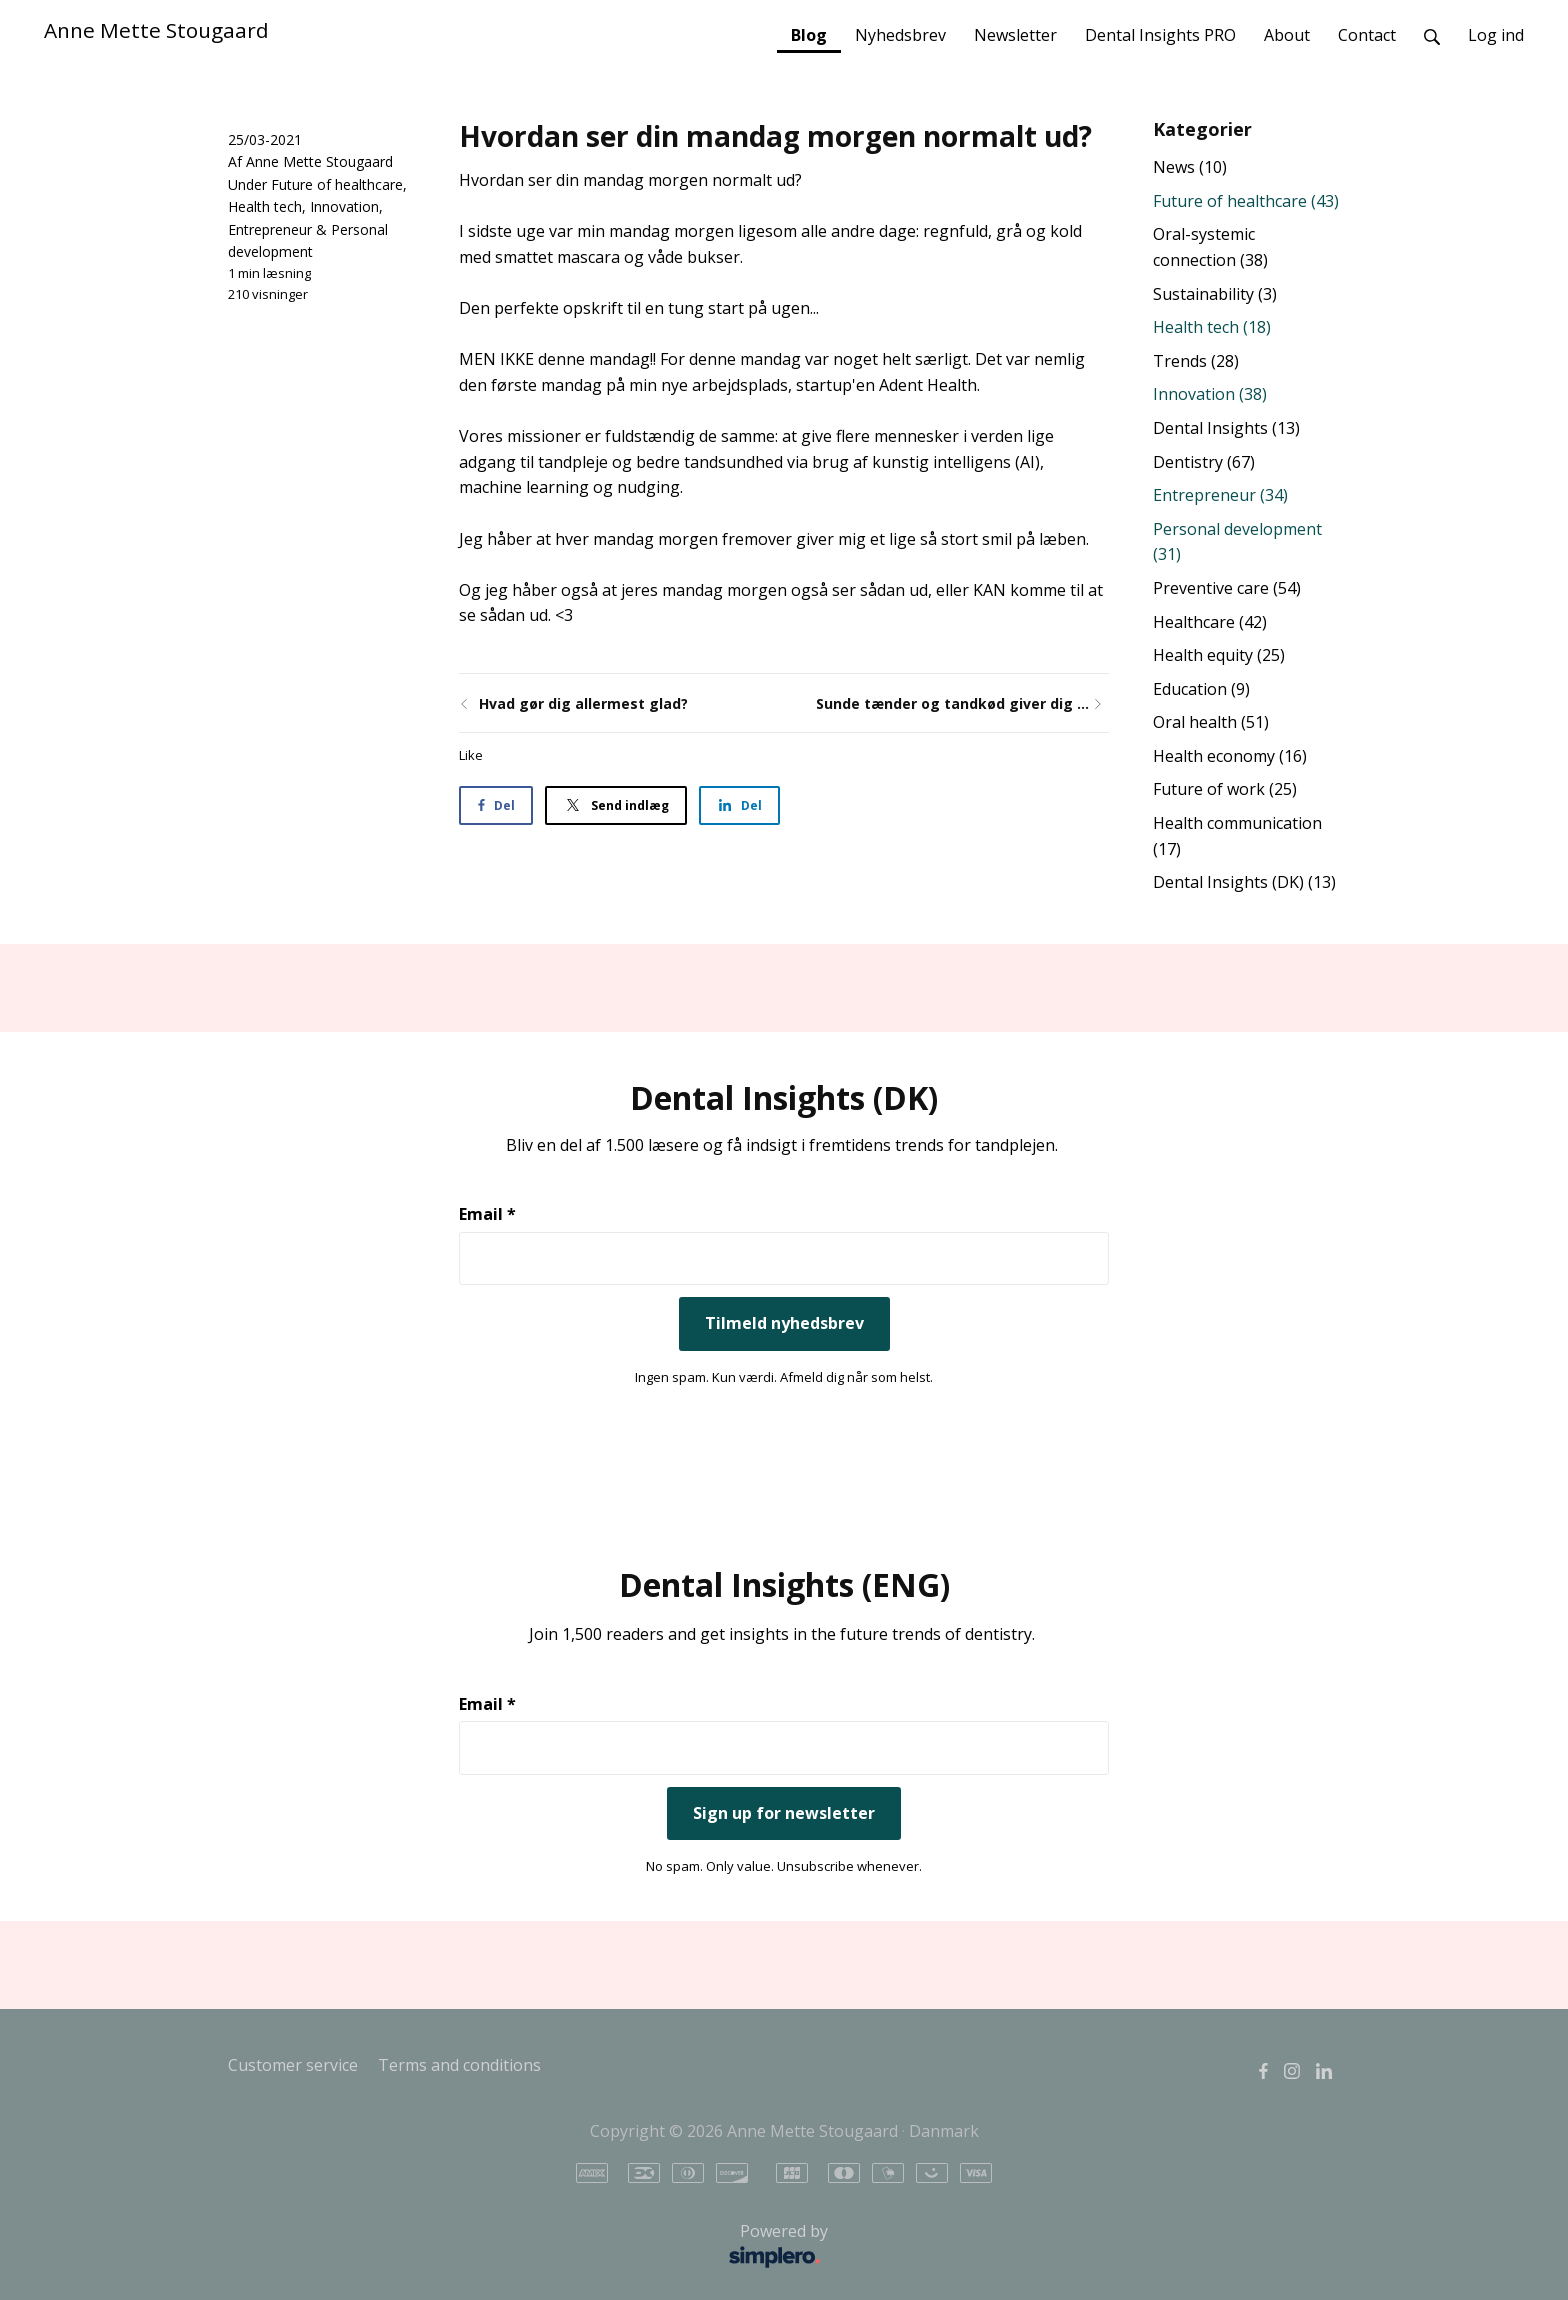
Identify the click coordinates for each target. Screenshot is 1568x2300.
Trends (1196, 361)
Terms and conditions (459, 2065)
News (1190, 167)
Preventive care (1227, 588)
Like (471, 755)
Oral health (1211, 722)
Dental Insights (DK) (1244, 882)
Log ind (1496, 35)
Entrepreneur (270, 229)
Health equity (1219, 655)
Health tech (265, 206)
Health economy (1230, 756)
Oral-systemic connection (1210, 247)
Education (1201, 689)
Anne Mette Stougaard (156, 30)
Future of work (1225, 789)
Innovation (344, 206)
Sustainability (1215, 294)
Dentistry (1204, 462)
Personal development (1237, 542)
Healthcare (1210, 622)
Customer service (293, 2065)
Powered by (533, 2247)
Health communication (1237, 836)
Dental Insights (1226, 428)
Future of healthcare (337, 184)
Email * (487, 1214)
